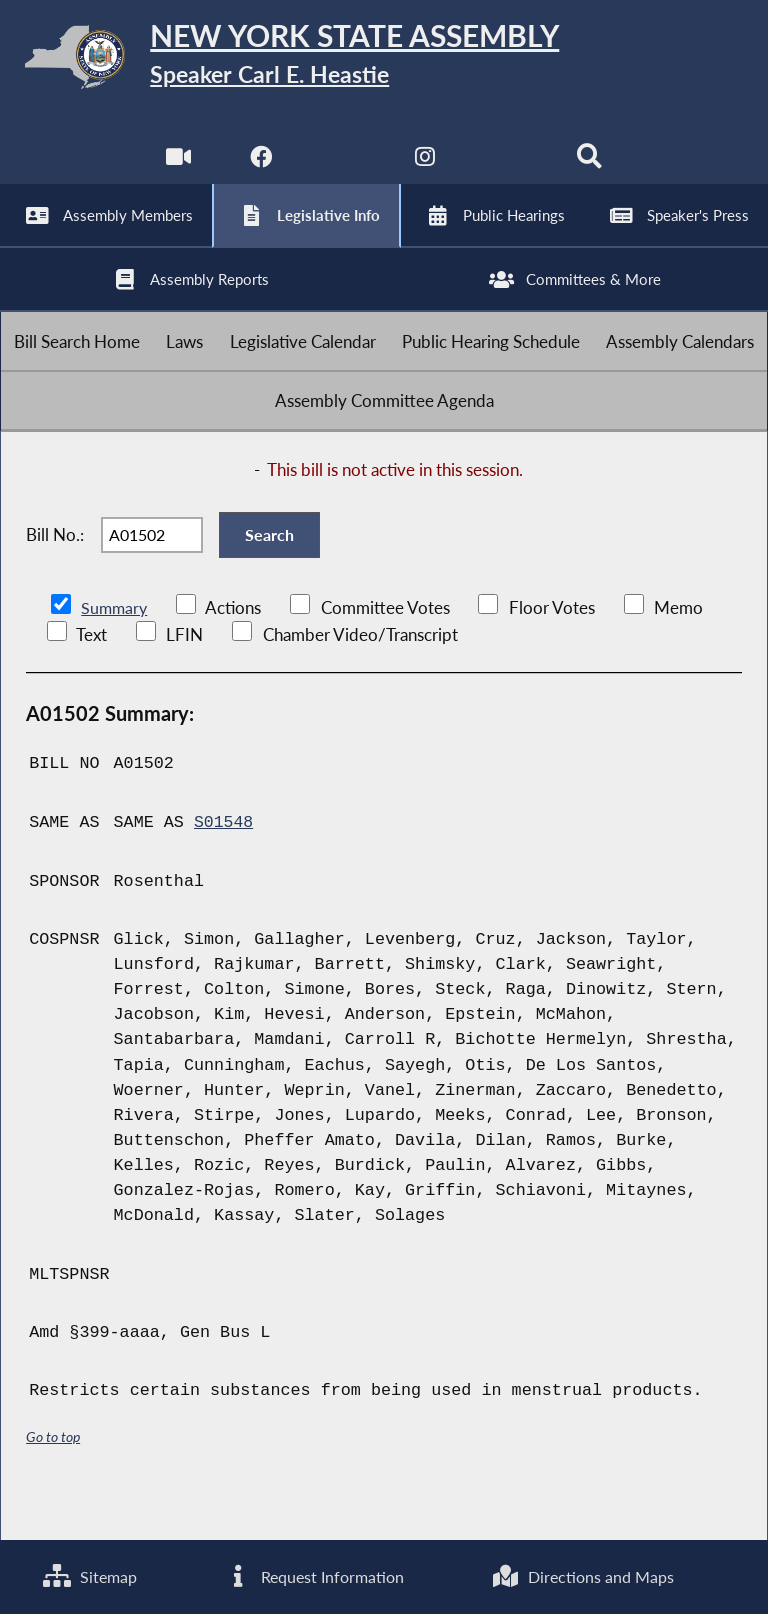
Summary (115, 649)
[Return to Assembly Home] (384, 60)
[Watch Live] (177, 169)
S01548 (224, 863)
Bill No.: (55, 570)
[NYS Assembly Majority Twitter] (342, 169)
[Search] (590, 169)
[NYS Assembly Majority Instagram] (425, 169)
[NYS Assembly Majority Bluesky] (508, 169)
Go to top (53, 1477)
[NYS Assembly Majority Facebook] (259, 169)
